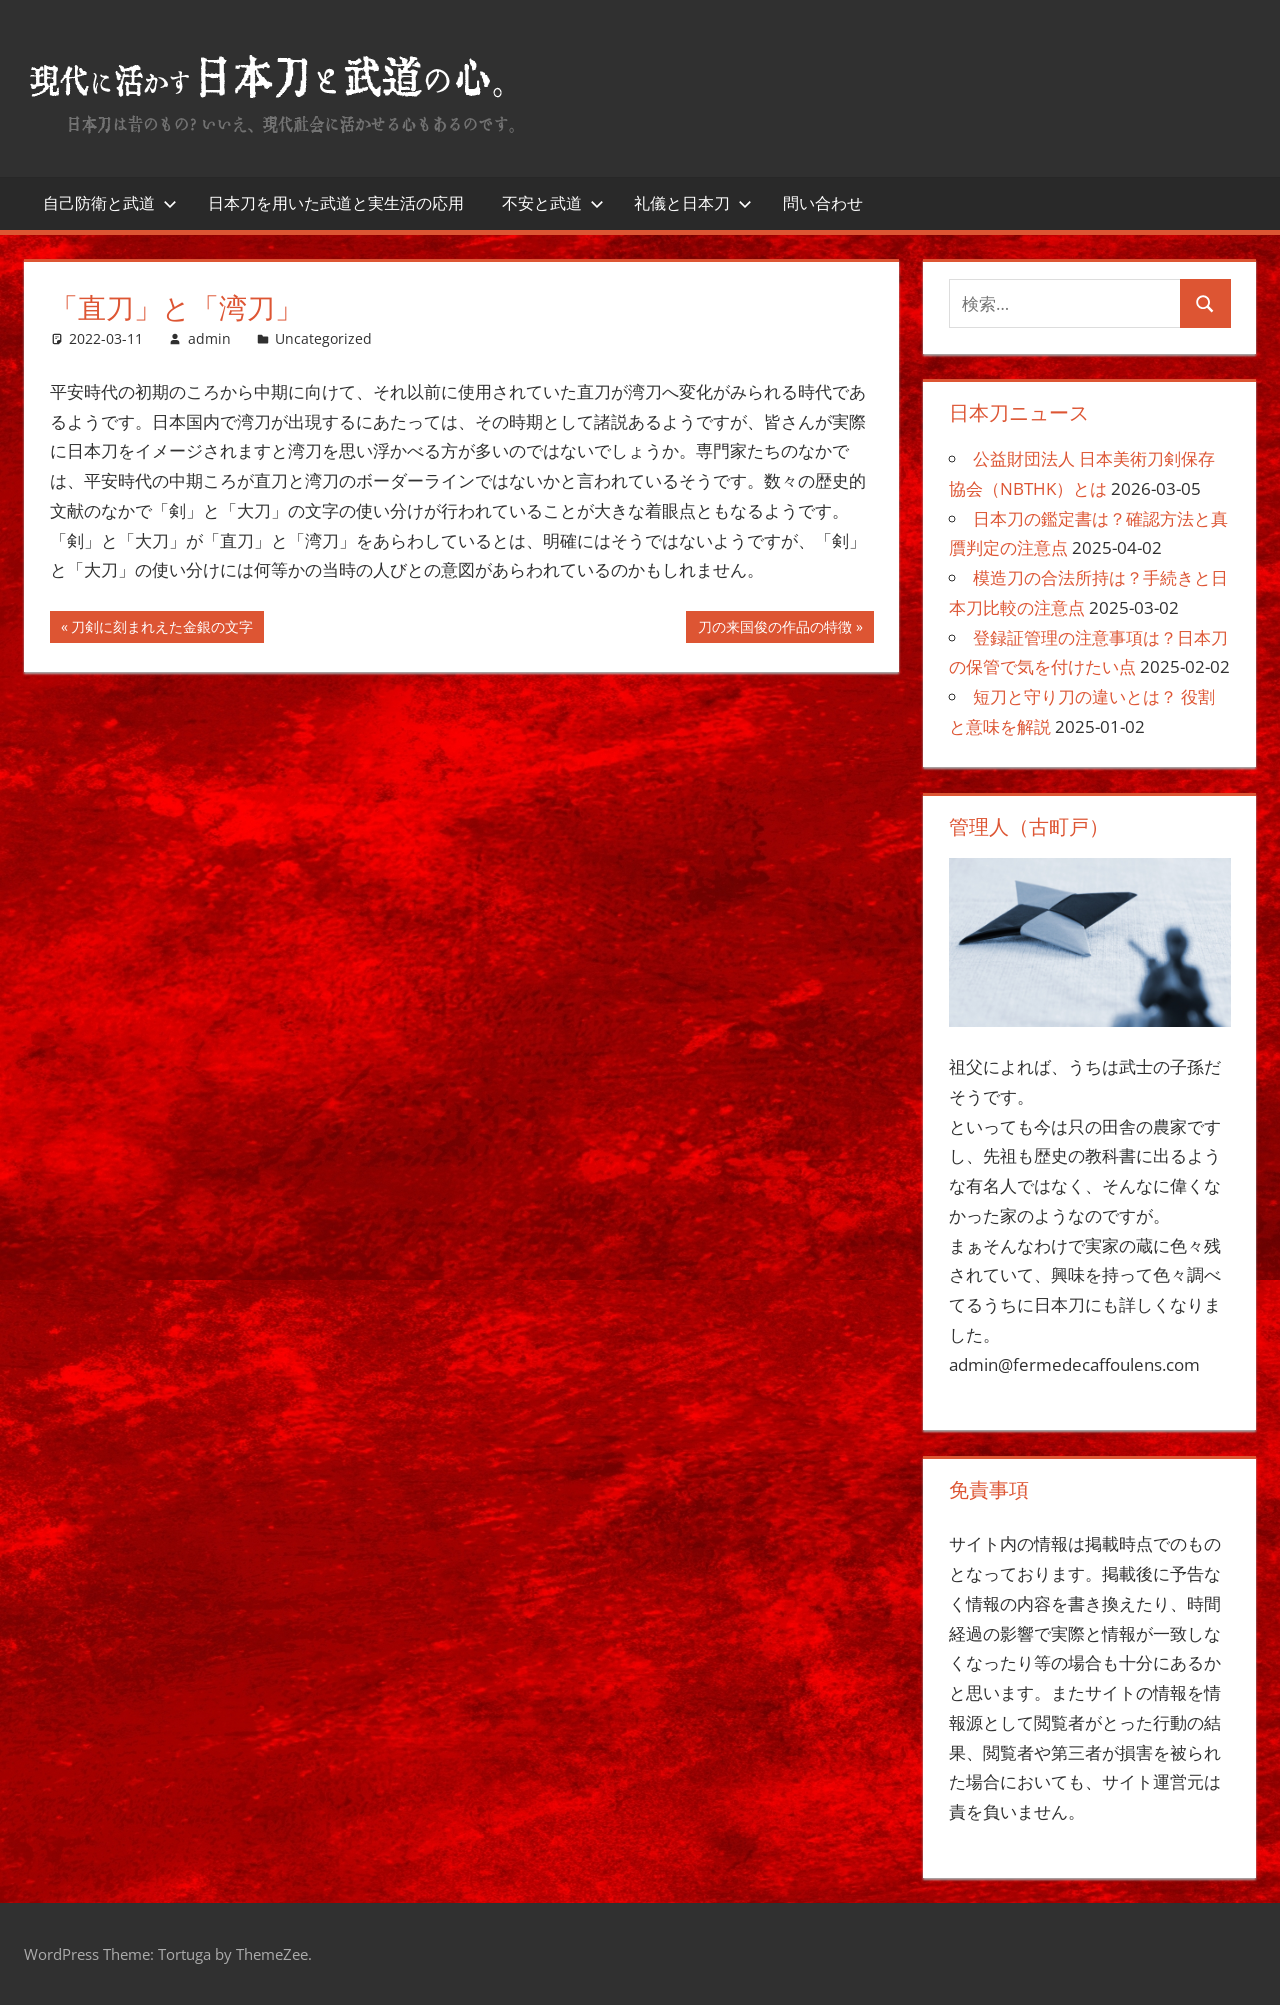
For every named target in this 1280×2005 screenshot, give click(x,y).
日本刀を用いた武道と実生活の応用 (336, 203)
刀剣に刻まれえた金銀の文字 (161, 629)
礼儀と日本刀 (693, 203)
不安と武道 (553, 203)
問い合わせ (823, 203)
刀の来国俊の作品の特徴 (774, 629)
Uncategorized (323, 338)
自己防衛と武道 (110, 203)
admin (209, 338)
